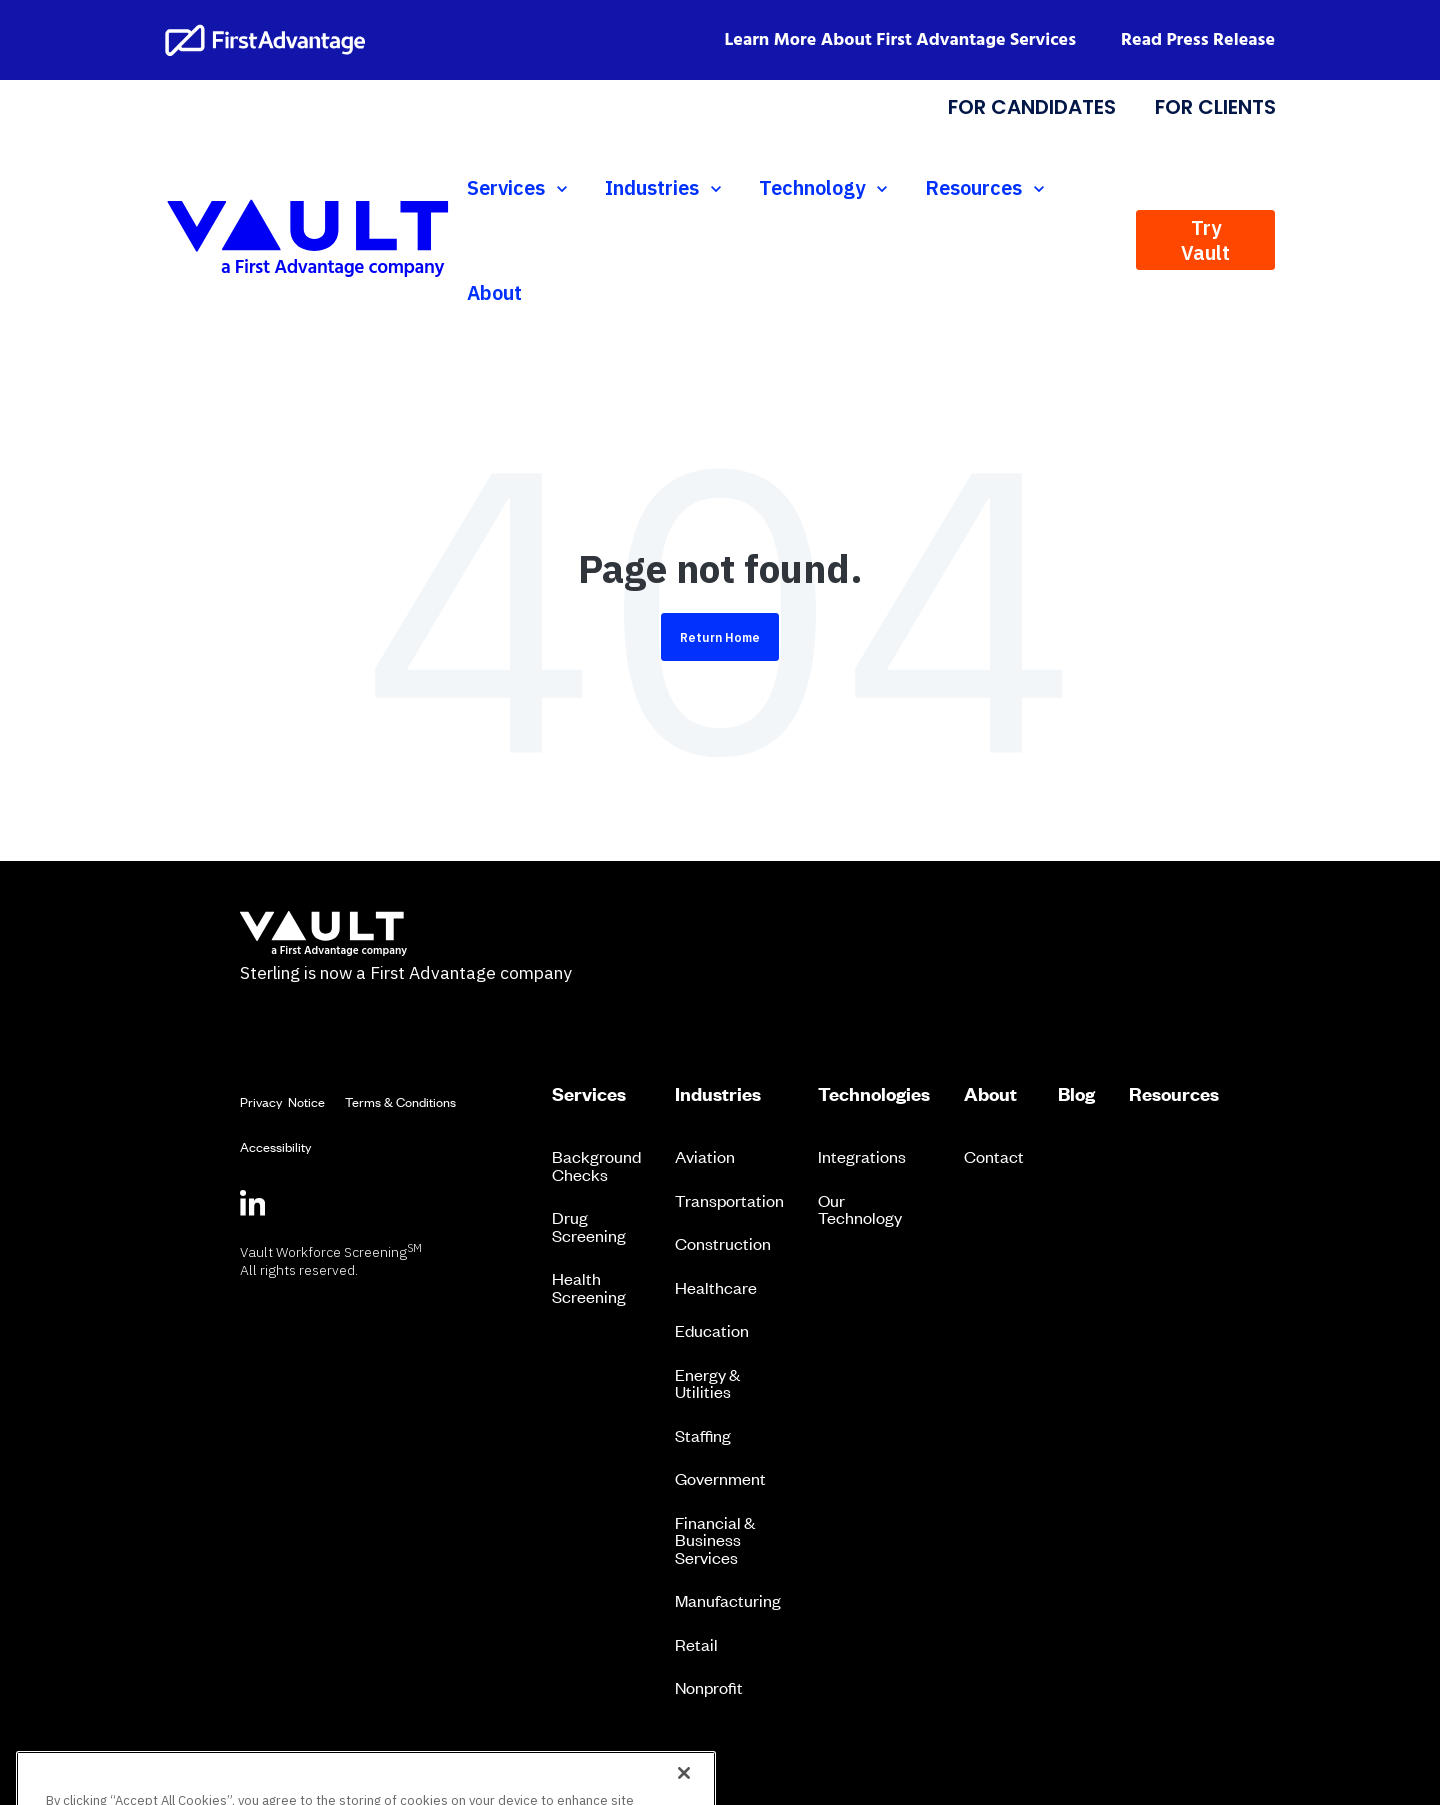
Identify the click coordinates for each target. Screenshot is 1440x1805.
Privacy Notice (282, 1101)
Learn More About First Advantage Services (901, 40)
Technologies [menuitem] (874, 1094)
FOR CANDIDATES (1032, 107)
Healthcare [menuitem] (716, 1287)
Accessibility (275, 1146)
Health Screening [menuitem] (589, 1287)
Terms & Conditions (400, 1101)
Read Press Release (1198, 40)
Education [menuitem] (712, 1330)
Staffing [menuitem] (703, 1435)
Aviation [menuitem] (705, 1156)
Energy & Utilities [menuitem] (707, 1383)
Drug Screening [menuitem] (589, 1226)
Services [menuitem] (589, 1094)
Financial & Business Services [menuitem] (715, 1539)
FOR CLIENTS (1214, 107)
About (494, 292)
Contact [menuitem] (994, 1156)
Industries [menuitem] (718, 1094)
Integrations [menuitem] (862, 1156)
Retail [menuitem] (696, 1644)
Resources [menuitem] (1174, 1094)
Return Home (720, 637)
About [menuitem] (990, 1094)
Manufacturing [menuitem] (728, 1600)
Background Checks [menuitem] (596, 1165)
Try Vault (1205, 240)
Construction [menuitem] (723, 1243)
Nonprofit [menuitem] (709, 1687)
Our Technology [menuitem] (860, 1209)
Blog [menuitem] (1076, 1094)
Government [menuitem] (720, 1478)
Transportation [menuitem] (729, 1200)
